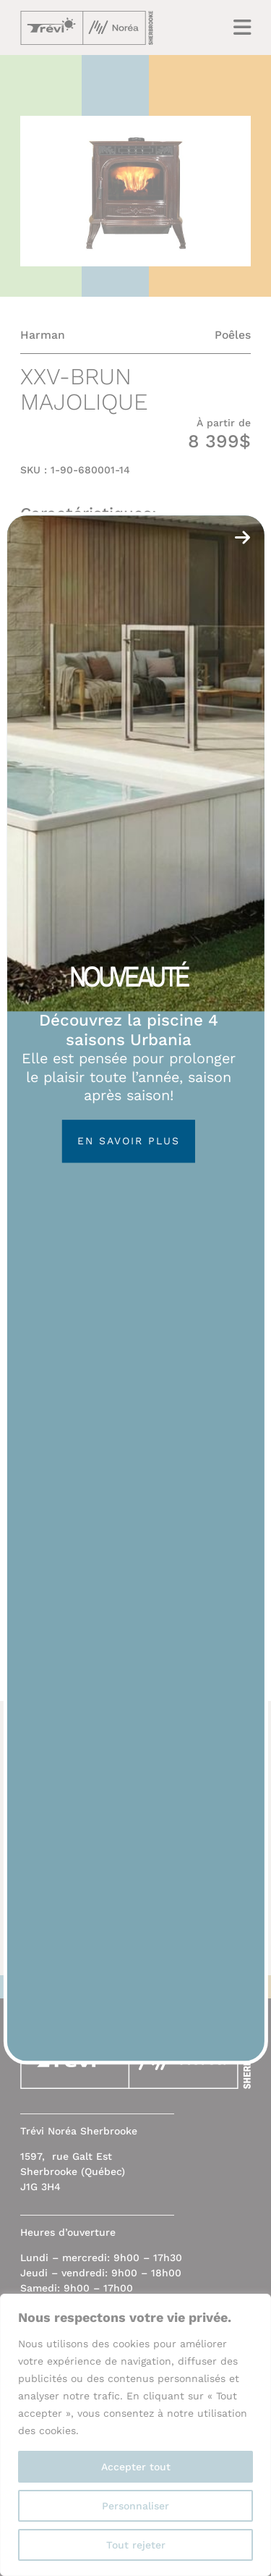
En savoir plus (128, 1141)
